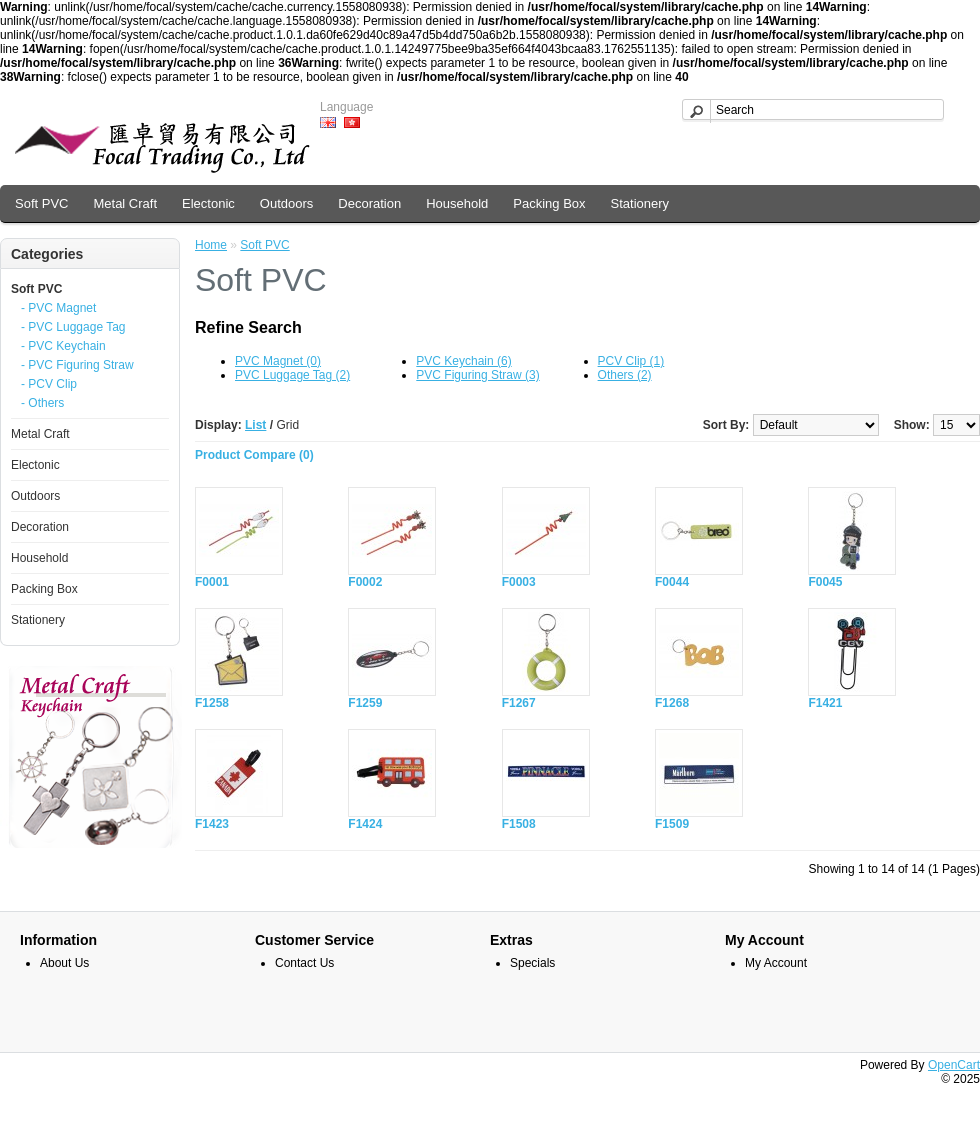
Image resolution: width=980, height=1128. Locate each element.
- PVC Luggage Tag (73, 327)
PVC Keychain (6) (463, 361)
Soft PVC (41, 203)
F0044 (672, 582)
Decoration (369, 203)
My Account (776, 963)
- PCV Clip (49, 384)
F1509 (672, 824)
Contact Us (304, 963)
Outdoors (286, 203)
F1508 (519, 824)
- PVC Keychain (63, 346)
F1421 (825, 703)
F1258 (212, 703)
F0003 (519, 582)
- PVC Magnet (58, 308)
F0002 (365, 582)
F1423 (212, 824)
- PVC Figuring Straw (77, 365)
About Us (64, 963)
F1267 (519, 703)
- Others (42, 403)
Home (211, 245)
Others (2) (625, 375)
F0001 (212, 582)
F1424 (365, 824)
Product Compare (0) (254, 455)
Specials (532, 963)
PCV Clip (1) (631, 361)
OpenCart (954, 1065)
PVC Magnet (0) (278, 361)
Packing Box (549, 203)
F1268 (672, 703)
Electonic (208, 203)
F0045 (825, 582)
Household (457, 203)
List (255, 425)
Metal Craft (125, 203)
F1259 (365, 703)
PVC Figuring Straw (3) (477, 375)
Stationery (640, 203)
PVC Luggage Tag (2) (292, 375)
